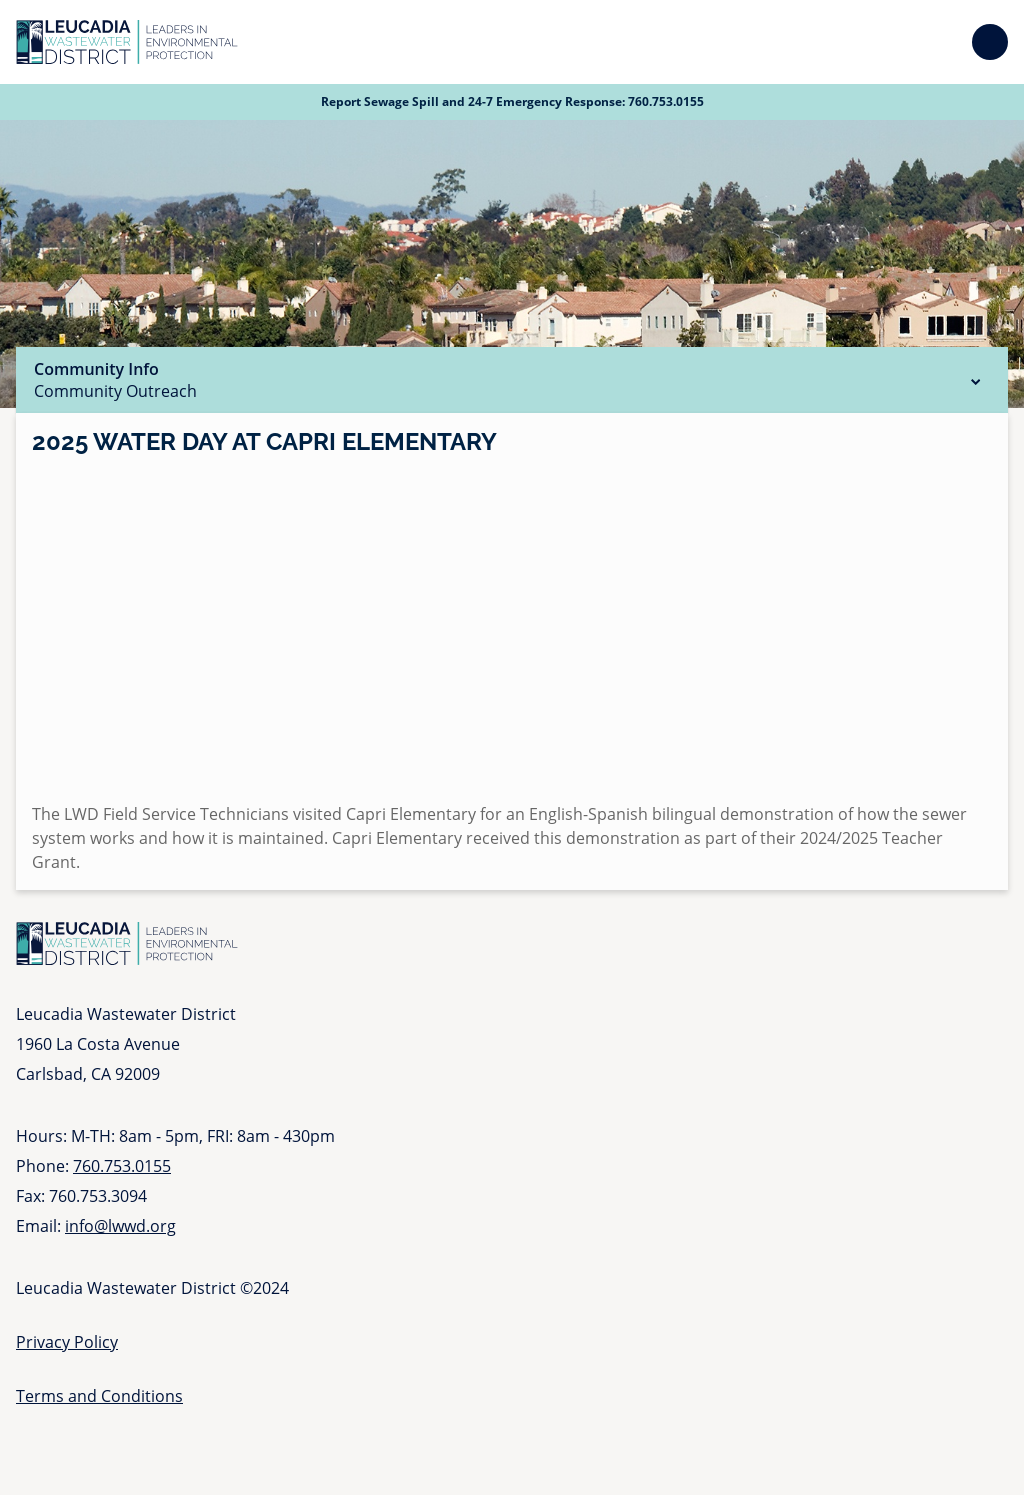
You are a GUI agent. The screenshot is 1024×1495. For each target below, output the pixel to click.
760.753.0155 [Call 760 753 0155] (666, 101)
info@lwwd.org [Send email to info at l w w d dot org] (120, 1226)
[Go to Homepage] (127, 42)
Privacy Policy (67, 1342)
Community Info (512, 380)
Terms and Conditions (99, 1396)
